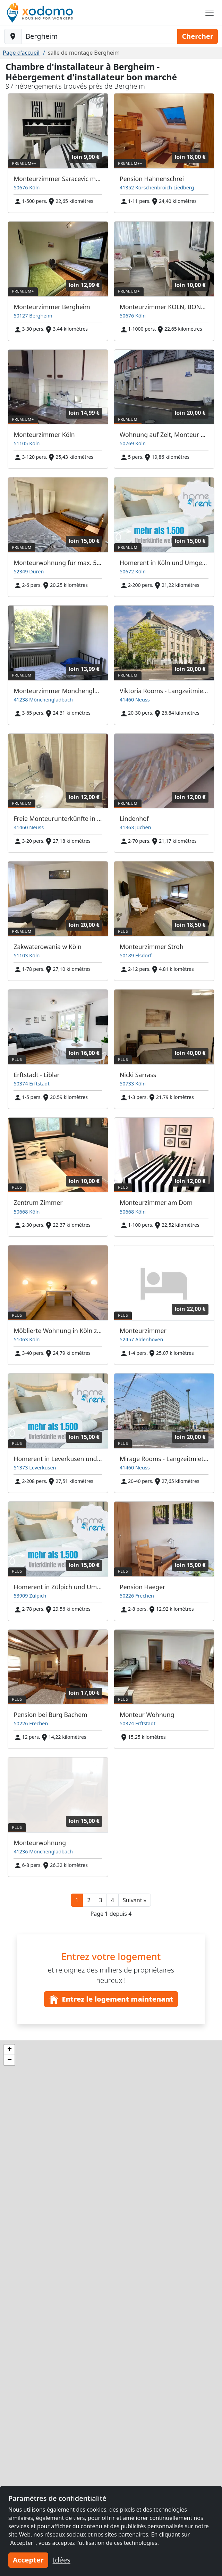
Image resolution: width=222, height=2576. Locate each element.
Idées (61, 2560)
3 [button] (100, 1900)
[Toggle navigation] (209, 12)
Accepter (28, 2560)
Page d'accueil (21, 52)
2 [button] (88, 1900)
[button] (134, 1900)
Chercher (197, 36)
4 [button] (112, 1900)
